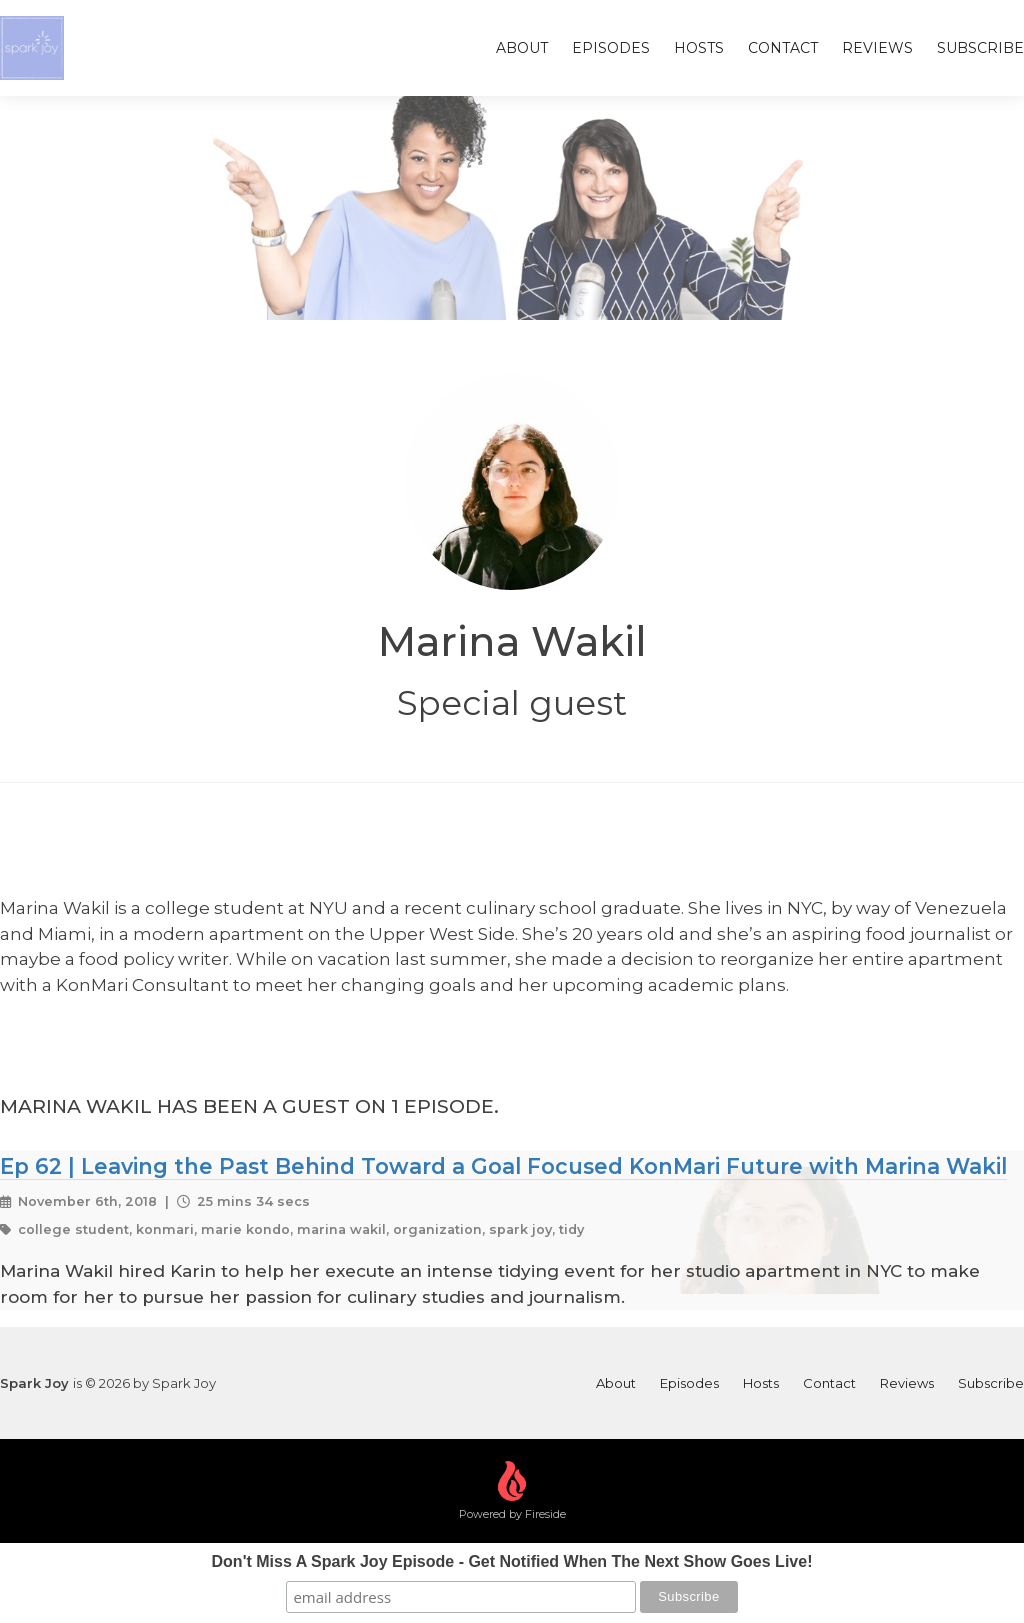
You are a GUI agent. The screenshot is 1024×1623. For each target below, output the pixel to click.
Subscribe (980, 48)
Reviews (877, 48)
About (522, 48)
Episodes (611, 48)
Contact (783, 48)
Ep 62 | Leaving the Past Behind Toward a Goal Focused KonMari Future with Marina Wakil (503, 1166)
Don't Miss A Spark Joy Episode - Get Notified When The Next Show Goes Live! (512, 1561)
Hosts (699, 48)
